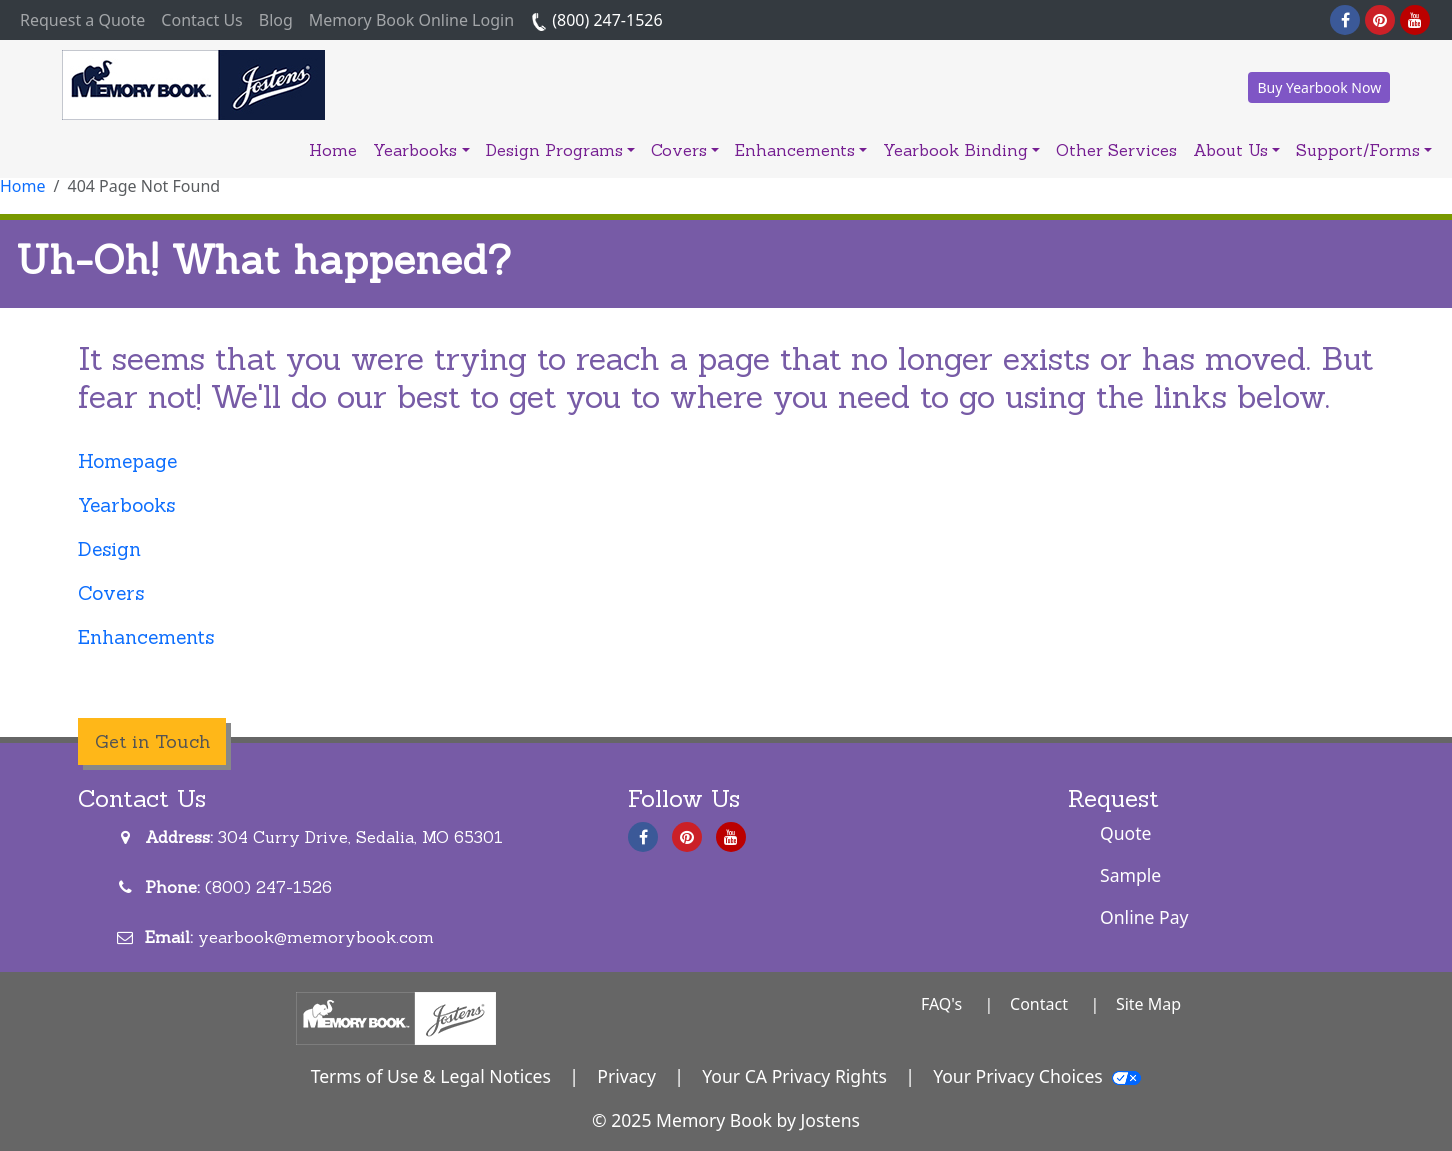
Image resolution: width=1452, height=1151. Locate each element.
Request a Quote (86, 19)
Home (333, 150)
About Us (1236, 150)
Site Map (1148, 1004)
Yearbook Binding (961, 150)
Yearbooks (421, 150)
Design (109, 549)
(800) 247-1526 (596, 20)
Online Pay (1144, 917)
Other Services (1116, 150)
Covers (685, 150)
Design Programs (560, 150)
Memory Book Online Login (411, 20)
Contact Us (201, 20)
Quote (1126, 833)
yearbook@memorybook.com (316, 937)
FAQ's (941, 1004)
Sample (1130, 875)
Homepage (127, 461)
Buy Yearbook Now (1319, 87)
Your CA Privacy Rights (794, 1076)
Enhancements (801, 150)
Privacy (626, 1076)
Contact (1039, 1004)
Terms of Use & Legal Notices (431, 1076)
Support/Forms (1364, 150)
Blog (276, 20)
